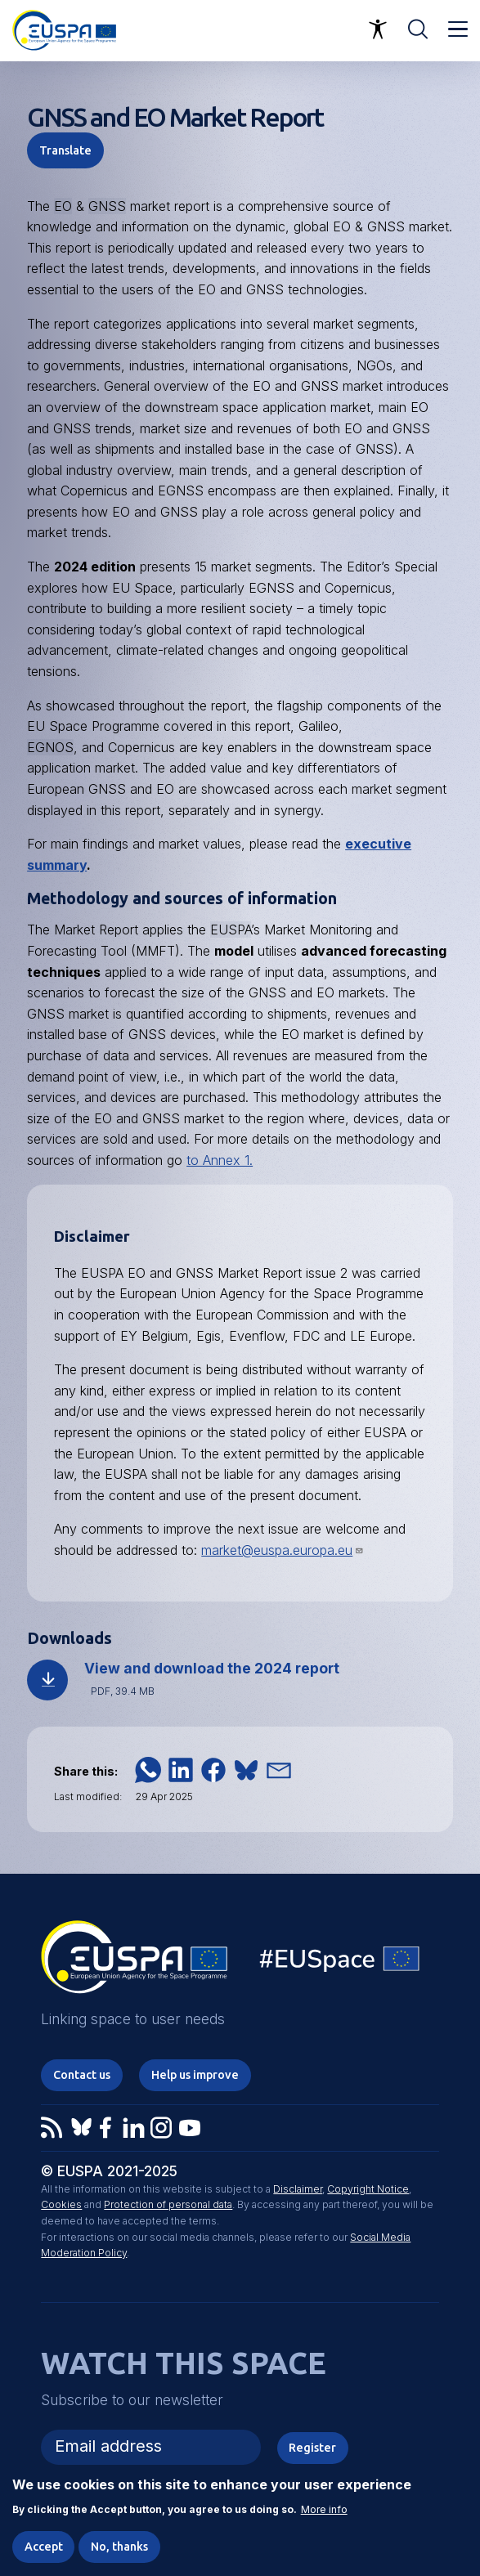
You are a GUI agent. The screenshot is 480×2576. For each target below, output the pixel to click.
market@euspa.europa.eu (282, 1550)
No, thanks (119, 2556)
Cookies (61, 2204)
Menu (458, 29)
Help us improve (195, 2074)
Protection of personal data (168, 2204)
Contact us (81, 2074)
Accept (44, 2556)
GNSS (107, 206)
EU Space (340, 1962)
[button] (148, 1770)
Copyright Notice (368, 2189)
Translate (65, 150)
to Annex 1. (219, 1160)
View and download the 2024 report (211, 1668)
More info (324, 2519)
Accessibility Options (378, 29)
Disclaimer (297, 2189)
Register (312, 2447)
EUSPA (230, 929)
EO (63, 206)
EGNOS (50, 747)
